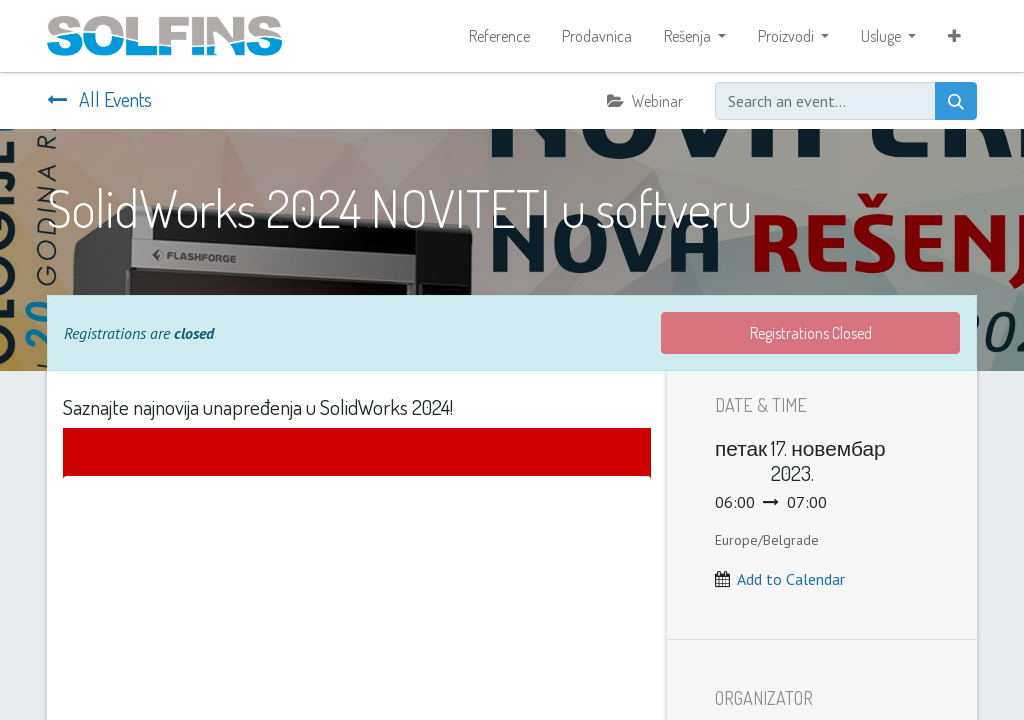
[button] (954, 36)
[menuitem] (499, 36)
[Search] (956, 101)
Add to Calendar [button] (791, 579)
